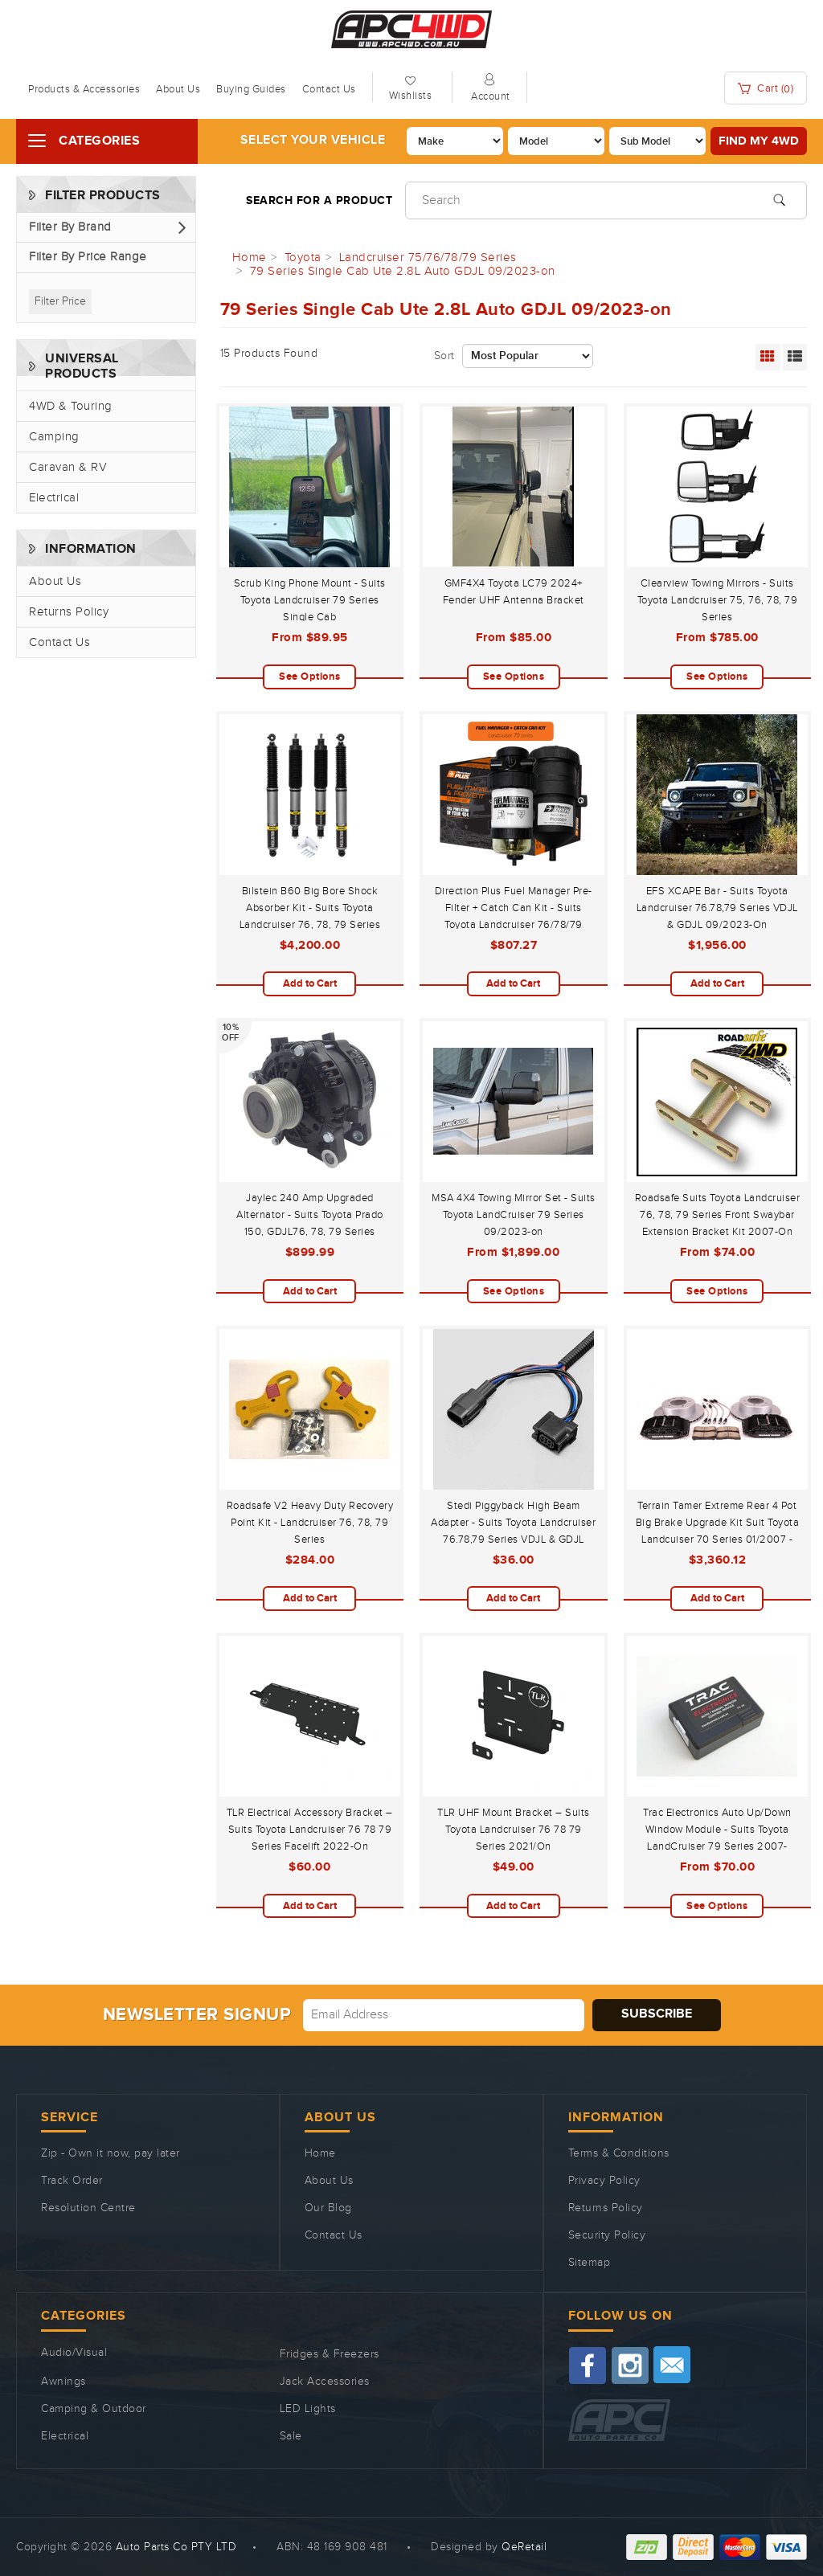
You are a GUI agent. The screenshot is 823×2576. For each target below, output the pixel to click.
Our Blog (328, 2208)
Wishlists (410, 95)
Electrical (54, 498)
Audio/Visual (74, 2352)
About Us (178, 89)
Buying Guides (251, 89)
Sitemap (589, 2262)
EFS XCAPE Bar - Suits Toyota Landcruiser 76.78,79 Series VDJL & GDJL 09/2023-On (717, 908)
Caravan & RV (68, 467)
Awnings (63, 2381)
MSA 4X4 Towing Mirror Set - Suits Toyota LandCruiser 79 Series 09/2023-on (514, 1215)
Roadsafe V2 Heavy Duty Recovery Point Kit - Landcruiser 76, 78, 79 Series (310, 1522)
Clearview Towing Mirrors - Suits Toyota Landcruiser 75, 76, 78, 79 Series (717, 600)
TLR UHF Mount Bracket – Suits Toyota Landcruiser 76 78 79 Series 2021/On (513, 1829)
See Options (310, 676)
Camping (54, 437)
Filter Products (103, 195)
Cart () (766, 89)
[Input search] (606, 200)
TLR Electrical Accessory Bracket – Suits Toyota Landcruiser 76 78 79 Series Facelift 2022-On (310, 1829)
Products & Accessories (84, 89)
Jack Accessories (325, 2381)
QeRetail (524, 2547)
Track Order (72, 2180)
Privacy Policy (604, 2180)
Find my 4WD (759, 141)
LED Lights (308, 2408)
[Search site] (779, 198)
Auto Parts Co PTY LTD (176, 2547)
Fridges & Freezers (329, 2354)
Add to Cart (310, 983)
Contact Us (329, 89)
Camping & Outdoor (93, 2408)
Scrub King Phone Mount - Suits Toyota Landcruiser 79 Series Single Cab (310, 600)
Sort (444, 356)
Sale (291, 2436)
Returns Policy (69, 612)
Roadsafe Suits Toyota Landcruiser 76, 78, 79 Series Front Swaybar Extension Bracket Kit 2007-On (717, 1215)
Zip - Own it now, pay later (110, 2153)
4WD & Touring (71, 406)
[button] (106, 227)
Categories (99, 141)
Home (320, 2153)
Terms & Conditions (618, 2153)
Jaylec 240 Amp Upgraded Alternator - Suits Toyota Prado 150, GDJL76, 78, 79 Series (309, 1215)
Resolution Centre (88, 2208)
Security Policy (607, 2235)
